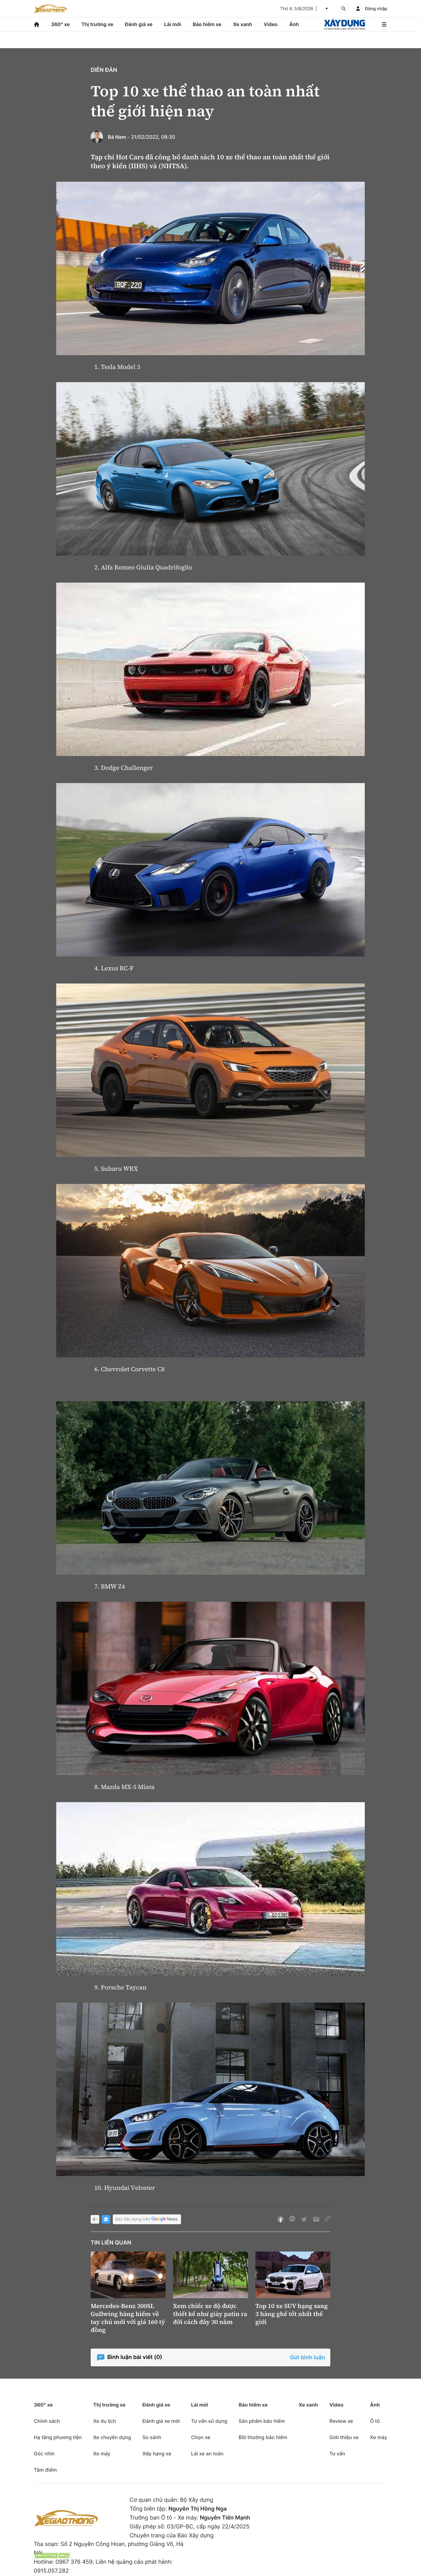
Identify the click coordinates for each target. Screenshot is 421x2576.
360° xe (60, 24)
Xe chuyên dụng (112, 2437)
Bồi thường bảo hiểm (263, 2437)
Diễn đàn (104, 70)
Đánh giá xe (139, 24)
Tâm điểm (45, 2470)
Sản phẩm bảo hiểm (262, 2421)
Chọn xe (200, 2437)
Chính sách (47, 2421)
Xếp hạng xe (156, 2453)
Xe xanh (242, 24)
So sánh (151, 2437)
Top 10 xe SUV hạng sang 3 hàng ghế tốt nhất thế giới (291, 2314)
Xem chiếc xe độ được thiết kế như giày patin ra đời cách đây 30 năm (210, 2314)
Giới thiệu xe (344, 2437)
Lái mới (172, 24)
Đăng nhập (376, 8)
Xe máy (101, 2453)
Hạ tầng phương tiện (58, 2437)
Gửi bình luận (307, 2357)
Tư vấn (337, 2453)
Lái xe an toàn (207, 2453)
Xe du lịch (104, 2421)
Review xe (341, 2421)
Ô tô (375, 2421)
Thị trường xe (97, 24)
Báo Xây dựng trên (147, 2219)
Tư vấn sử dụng (209, 2421)
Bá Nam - (119, 137)
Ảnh (294, 24)
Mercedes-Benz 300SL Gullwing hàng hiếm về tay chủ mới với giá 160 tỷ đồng (128, 2318)
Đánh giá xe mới (160, 2421)
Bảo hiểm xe (207, 24)
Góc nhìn (44, 2453)
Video (270, 24)
